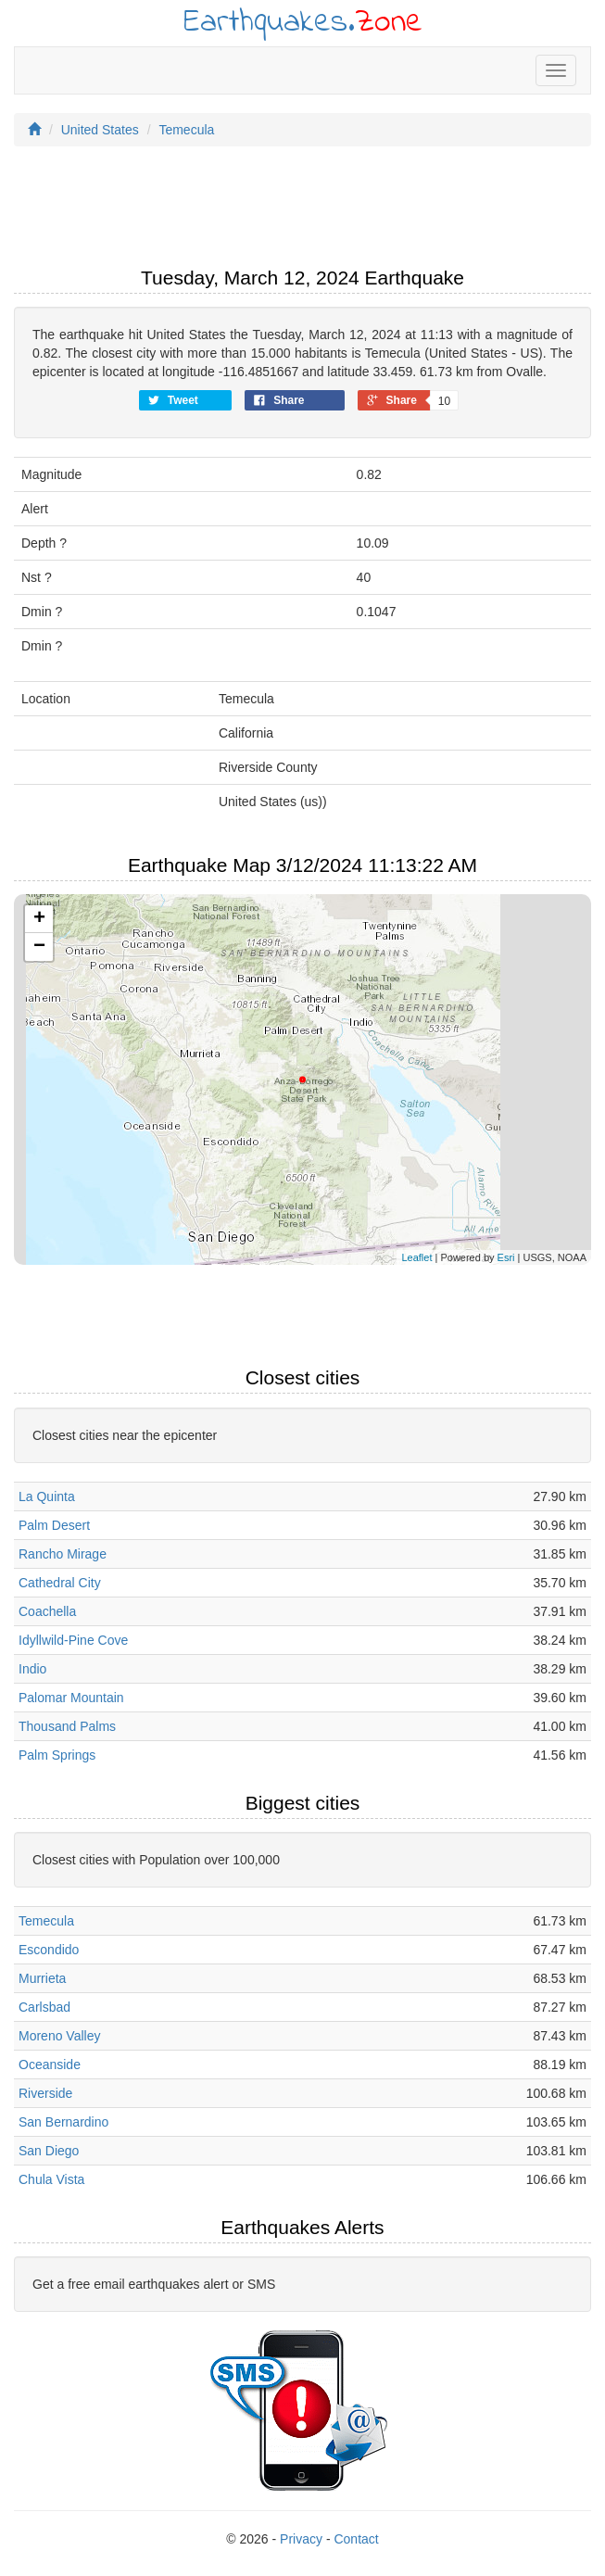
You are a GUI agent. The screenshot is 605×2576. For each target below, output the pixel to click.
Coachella (47, 1611)
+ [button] (39, 919)
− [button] (39, 947)
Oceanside (50, 2064)
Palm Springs (57, 1755)
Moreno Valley (59, 2035)
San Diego (49, 2150)
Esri (506, 1257)
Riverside (45, 2093)
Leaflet (416, 1257)
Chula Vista (51, 2179)
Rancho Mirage (63, 1554)
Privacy (301, 2539)
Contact (356, 2539)
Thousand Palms (67, 1726)
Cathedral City (60, 1582)
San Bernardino (63, 2122)
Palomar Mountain (71, 1697)
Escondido (49, 1949)
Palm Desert (54, 1525)
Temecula (186, 129)
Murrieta (42, 1978)
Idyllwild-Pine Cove (73, 1640)
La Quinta (47, 1496)
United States (100, 129)
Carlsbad (44, 2007)
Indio (32, 1668)
